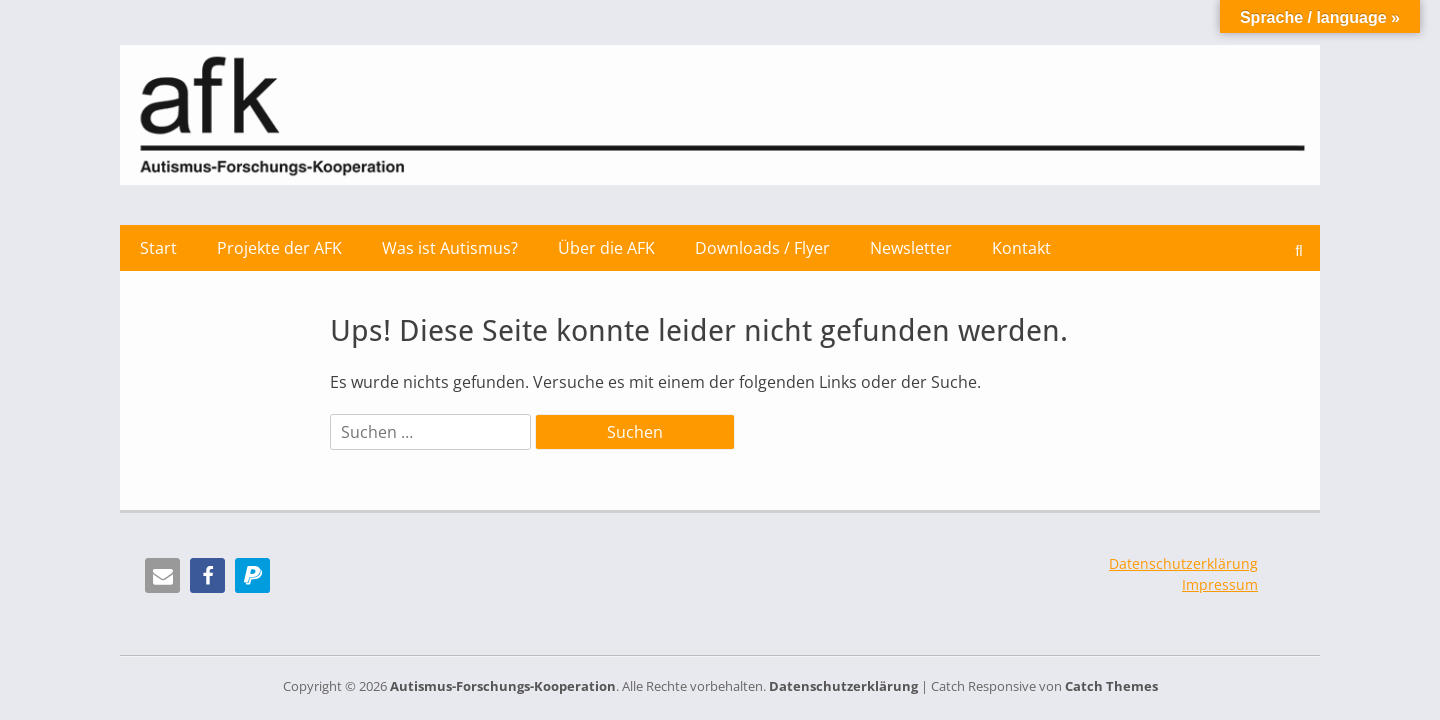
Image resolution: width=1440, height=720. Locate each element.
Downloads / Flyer (762, 248)
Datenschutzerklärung (1183, 563)
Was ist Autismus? (450, 248)
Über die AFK (606, 248)
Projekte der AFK (279, 248)
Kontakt (1021, 248)
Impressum (1220, 584)
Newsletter (911, 248)
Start (158, 248)
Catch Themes (1111, 686)
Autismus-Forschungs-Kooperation (503, 686)
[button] (162, 575)
